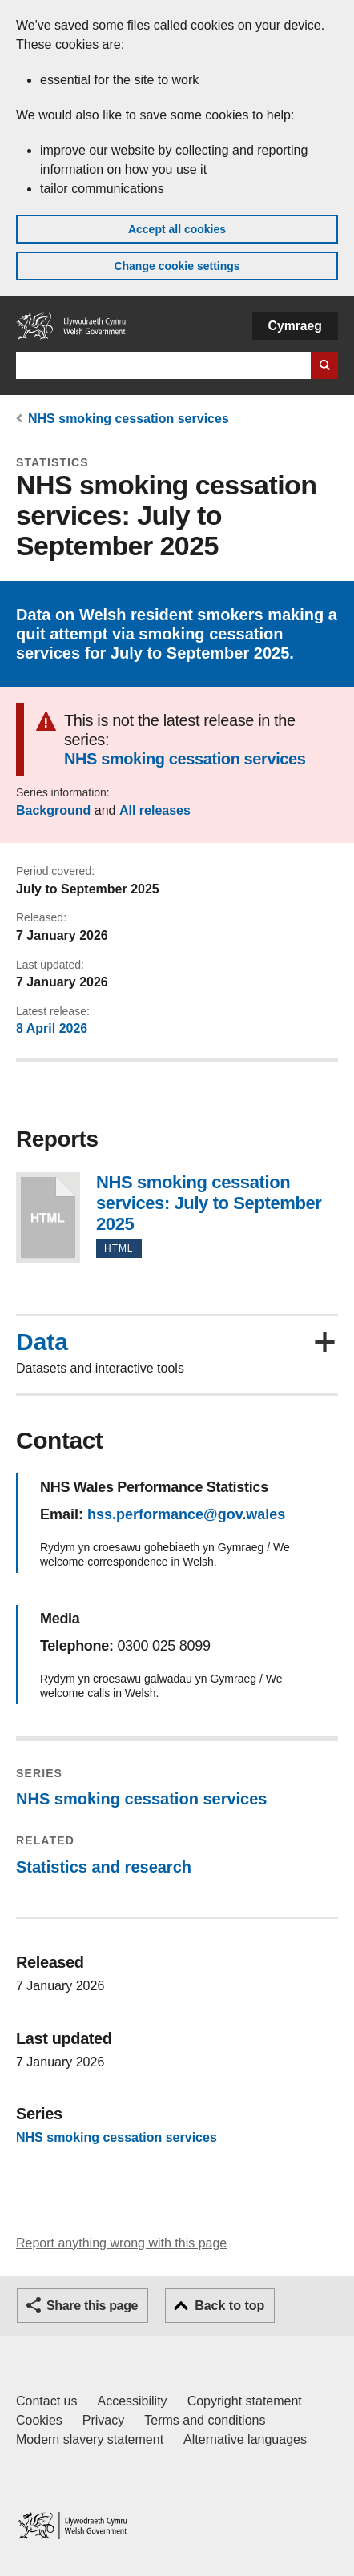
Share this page (92, 2305)
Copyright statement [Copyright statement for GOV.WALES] (244, 2401)
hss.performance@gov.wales (186, 1514)
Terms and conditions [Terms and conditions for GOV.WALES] (204, 2420)
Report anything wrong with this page (121, 2243)
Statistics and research (103, 1867)
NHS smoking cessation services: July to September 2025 (48, 1217)
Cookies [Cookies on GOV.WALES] (39, 2420)
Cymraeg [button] (295, 326)
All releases (155, 810)
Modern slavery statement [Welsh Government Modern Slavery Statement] (89, 2439)
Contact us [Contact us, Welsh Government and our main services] (46, 2401)
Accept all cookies (177, 229)
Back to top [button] (229, 2305)
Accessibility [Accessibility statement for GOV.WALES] (132, 2401)
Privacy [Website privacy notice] (103, 2420)
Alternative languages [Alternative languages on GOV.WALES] (245, 2439)
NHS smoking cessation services (128, 418)
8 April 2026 (51, 1028)
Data (42, 1342)
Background (53, 810)
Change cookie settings (176, 266)
